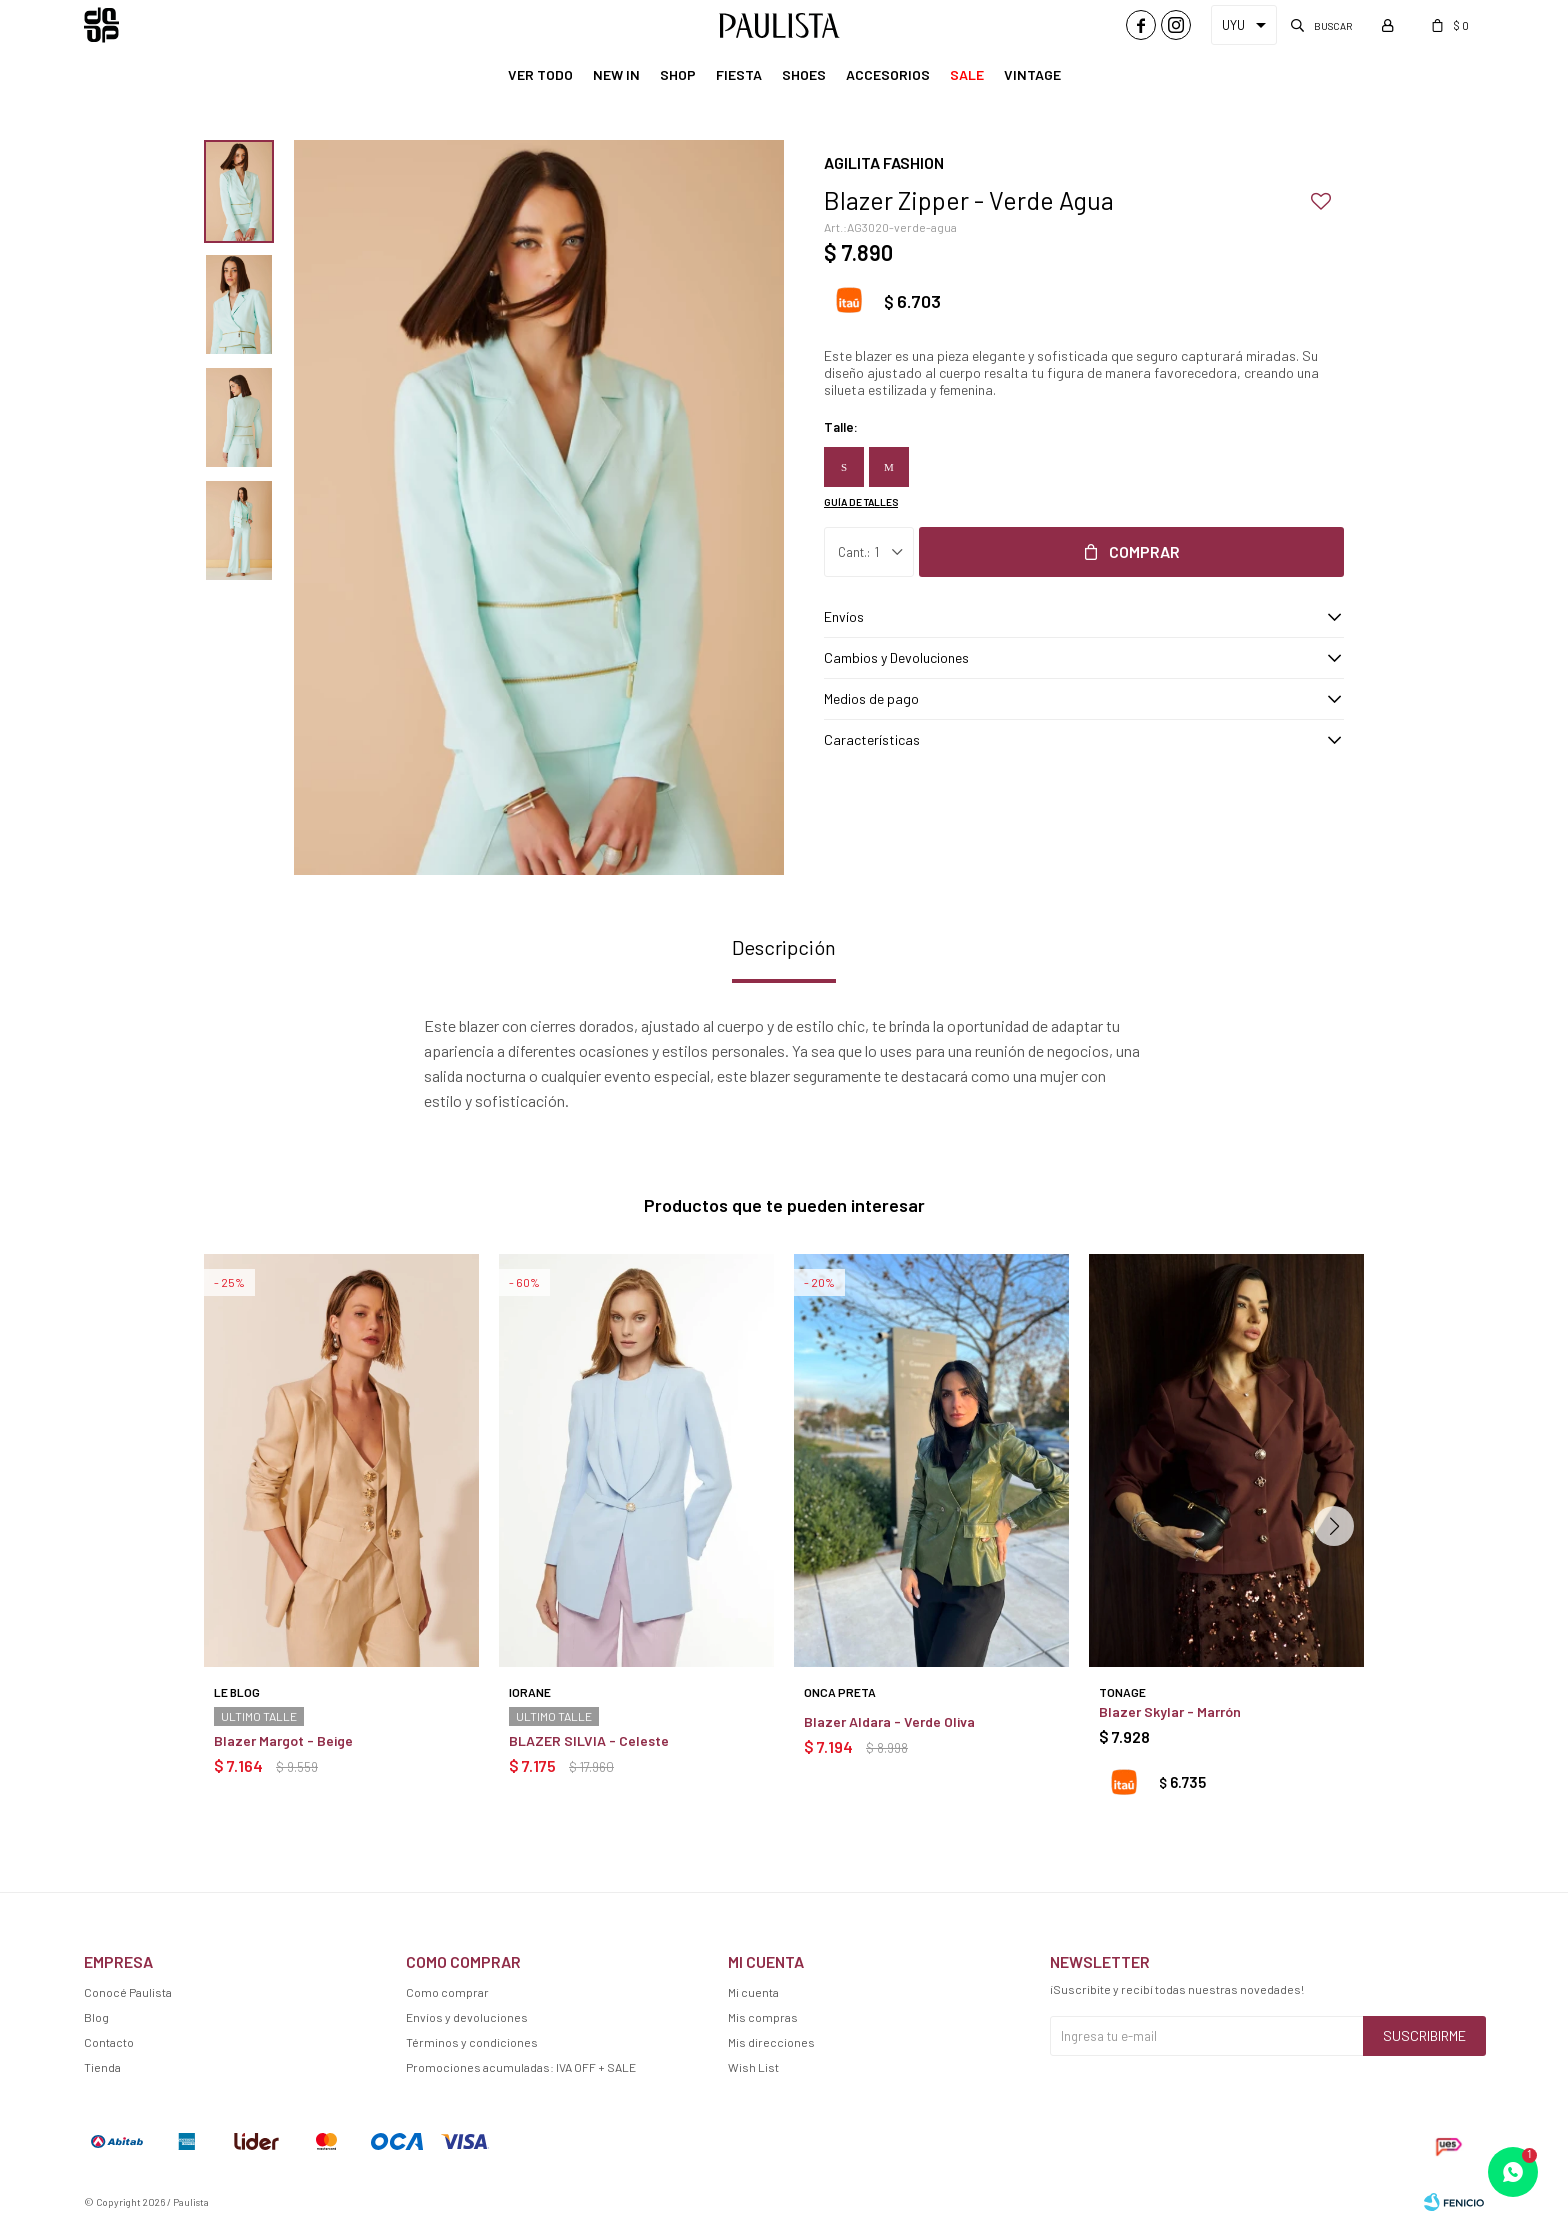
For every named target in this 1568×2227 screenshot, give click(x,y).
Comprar (1144, 551)
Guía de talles (861, 502)
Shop (678, 74)
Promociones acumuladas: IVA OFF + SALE (521, 2067)
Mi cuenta (753, 1992)
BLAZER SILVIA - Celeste (589, 1740)
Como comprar (447, 1992)
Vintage (1032, 74)
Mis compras (763, 2017)
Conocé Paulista (128, 1992)
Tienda (102, 2067)
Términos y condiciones (472, 2042)
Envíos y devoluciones (467, 2017)
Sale (967, 74)
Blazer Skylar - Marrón (1170, 1711)
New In (616, 74)
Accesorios (888, 74)
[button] (1334, 1526)
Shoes (804, 74)
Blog (96, 2017)
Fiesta (739, 74)
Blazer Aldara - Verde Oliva (889, 1721)
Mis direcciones (771, 2042)
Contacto (109, 2042)
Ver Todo (540, 74)
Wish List (753, 2067)
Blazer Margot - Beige (283, 1740)
